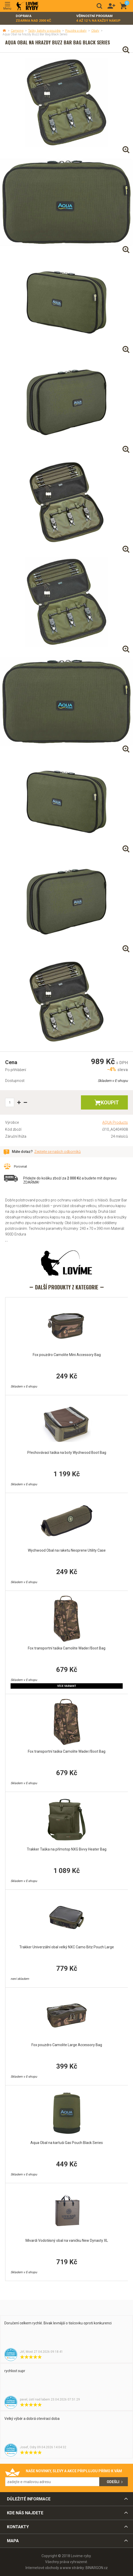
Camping (17, 31)
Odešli (113, 2482)
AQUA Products (115, 1122)
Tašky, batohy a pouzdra (44, 31)
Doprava (33, 18)
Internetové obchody (42, 2568)
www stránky (73, 2568)
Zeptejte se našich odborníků (57, 1152)
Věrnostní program (98, 18)
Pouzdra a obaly (76, 31)
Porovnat (20, 1166)
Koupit (110, 1102)
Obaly (95, 31)
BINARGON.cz (97, 2568)
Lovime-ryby (27, 6)
